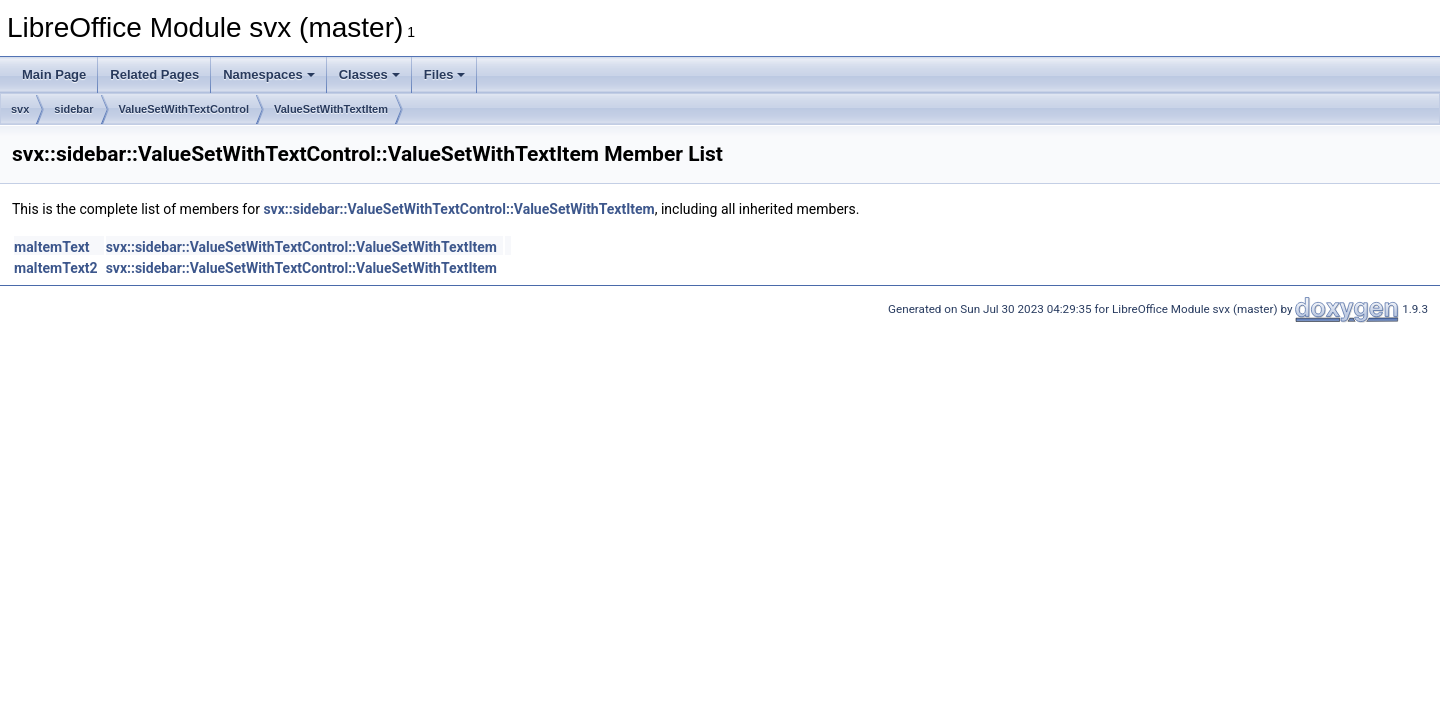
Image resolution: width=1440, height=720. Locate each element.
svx (20, 109)
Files (445, 74)
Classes (369, 74)
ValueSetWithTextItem (331, 109)
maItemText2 (56, 268)
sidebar (73, 109)
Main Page (54, 74)
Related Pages (154, 74)
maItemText (52, 247)
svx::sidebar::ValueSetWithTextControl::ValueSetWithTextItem (458, 209)
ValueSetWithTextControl (184, 109)
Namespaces (269, 74)
